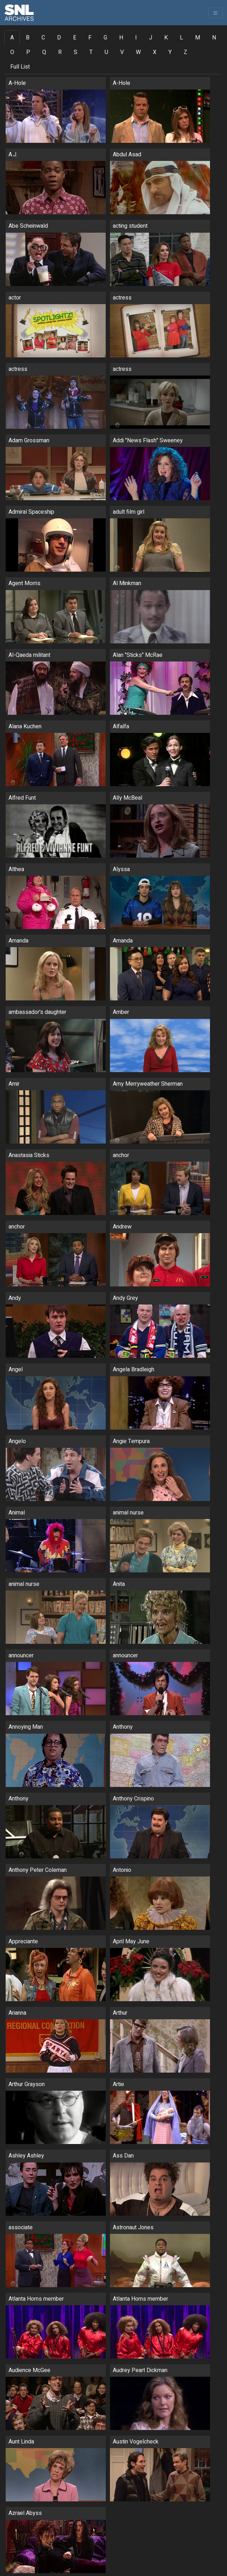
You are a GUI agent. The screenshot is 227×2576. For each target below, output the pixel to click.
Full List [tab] (20, 67)
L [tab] (181, 37)
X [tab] (154, 52)
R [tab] (60, 52)
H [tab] (121, 37)
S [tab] (75, 52)
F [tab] (90, 37)
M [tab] (197, 37)
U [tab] (106, 52)
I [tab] (136, 37)
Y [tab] (170, 52)
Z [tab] (185, 52)
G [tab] (105, 37)
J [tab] (150, 37)
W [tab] (138, 52)
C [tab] (43, 37)
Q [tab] (44, 52)
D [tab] (59, 37)
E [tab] (74, 37)
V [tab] (122, 52)
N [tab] (214, 37)
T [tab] (91, 52)
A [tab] (12, 37)
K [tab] (166, 37)
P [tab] (28, 52)
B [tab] (27, 37)
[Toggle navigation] (215, 12)
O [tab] (12, 52)
